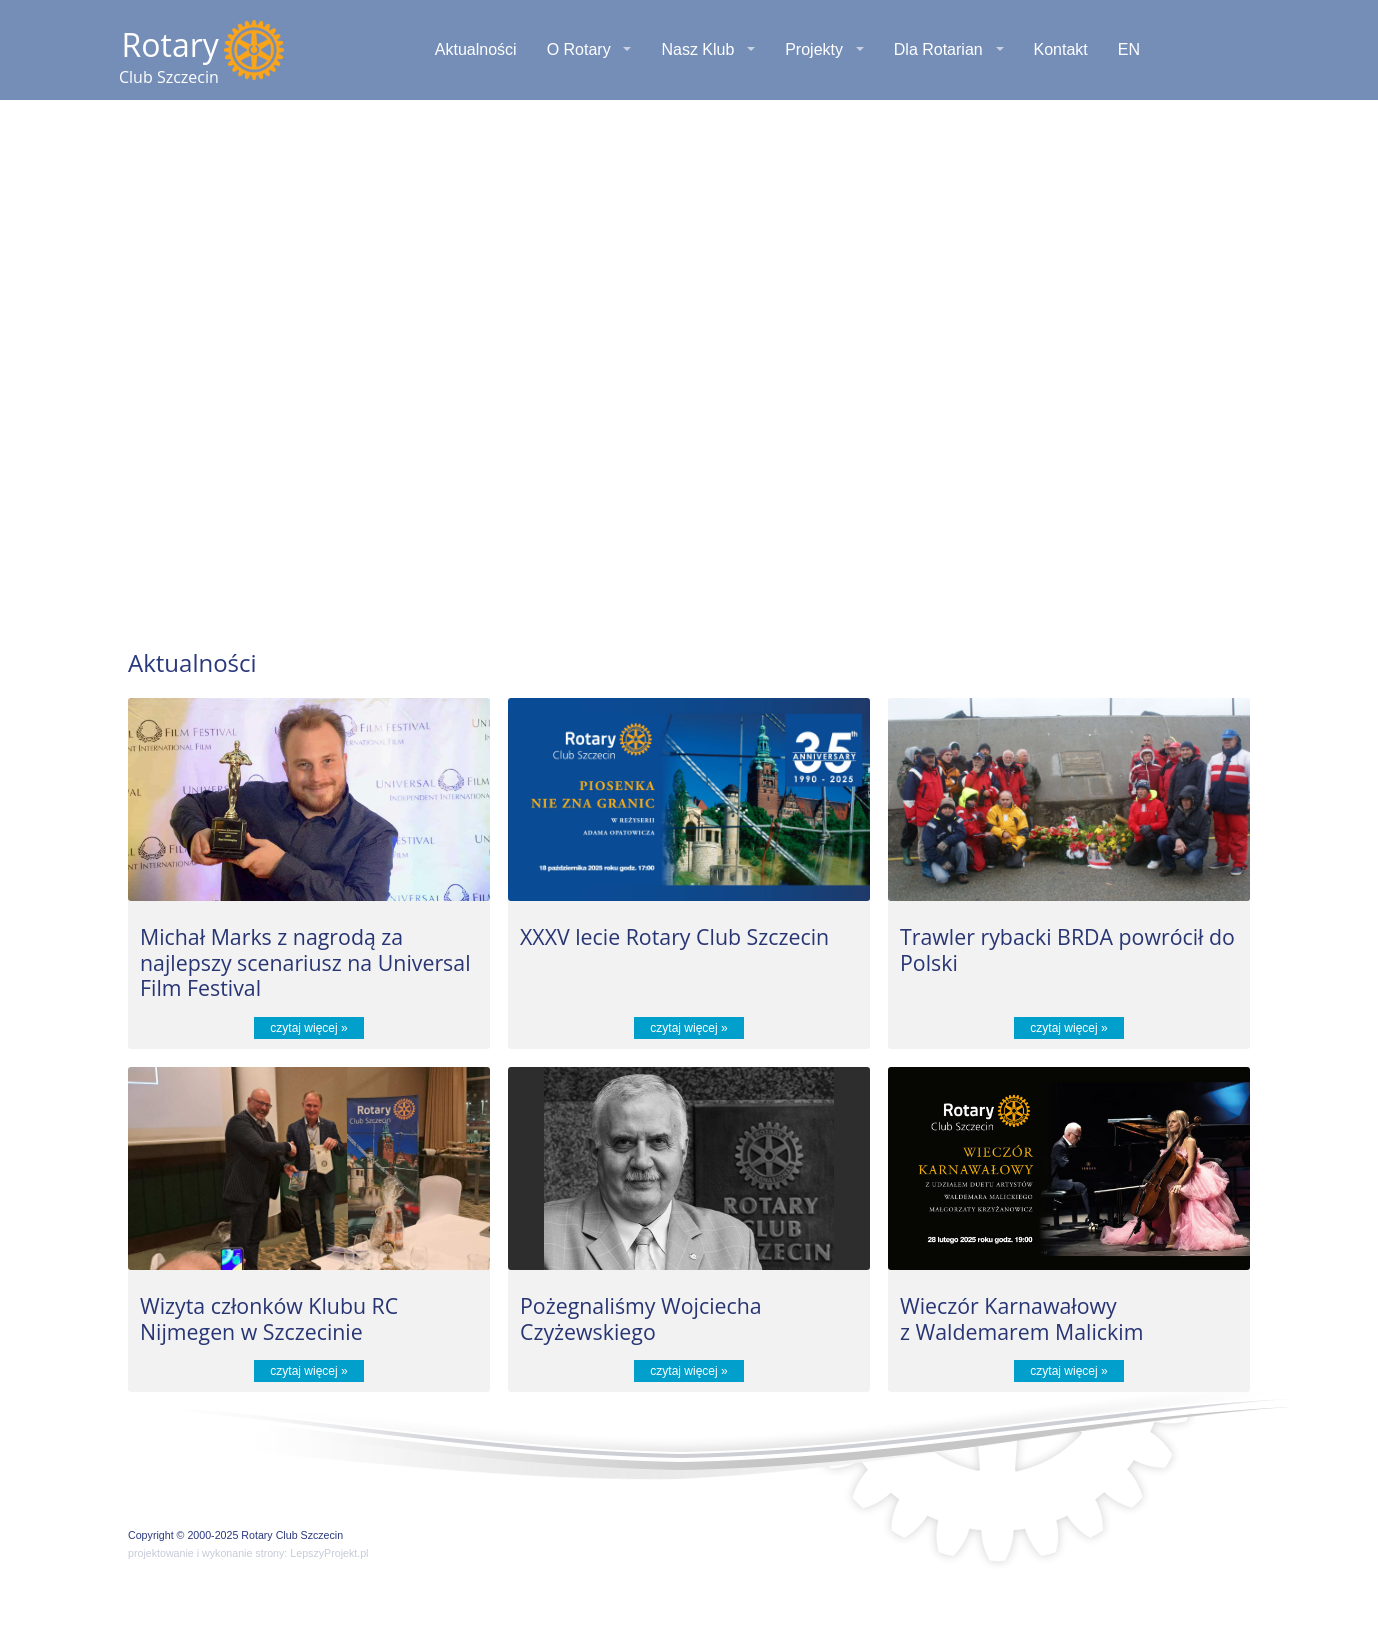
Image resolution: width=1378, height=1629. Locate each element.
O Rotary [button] (579, 49)
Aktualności (476, 49)
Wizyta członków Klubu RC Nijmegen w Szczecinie (269, 1318)
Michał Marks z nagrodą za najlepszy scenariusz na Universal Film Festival (305, 962)
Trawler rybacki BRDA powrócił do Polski (1067, 949)
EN (1129, 49)
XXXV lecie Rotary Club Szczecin (674, 936)
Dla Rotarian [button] (938, 49)
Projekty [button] (814, 49)
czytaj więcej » (308, 1028)
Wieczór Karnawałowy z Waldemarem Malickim (1021, 1318)
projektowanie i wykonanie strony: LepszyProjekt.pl (248, 1553)
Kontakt (1061, 49)
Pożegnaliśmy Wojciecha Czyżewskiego (641, 1318)
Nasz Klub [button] (697, 49)
